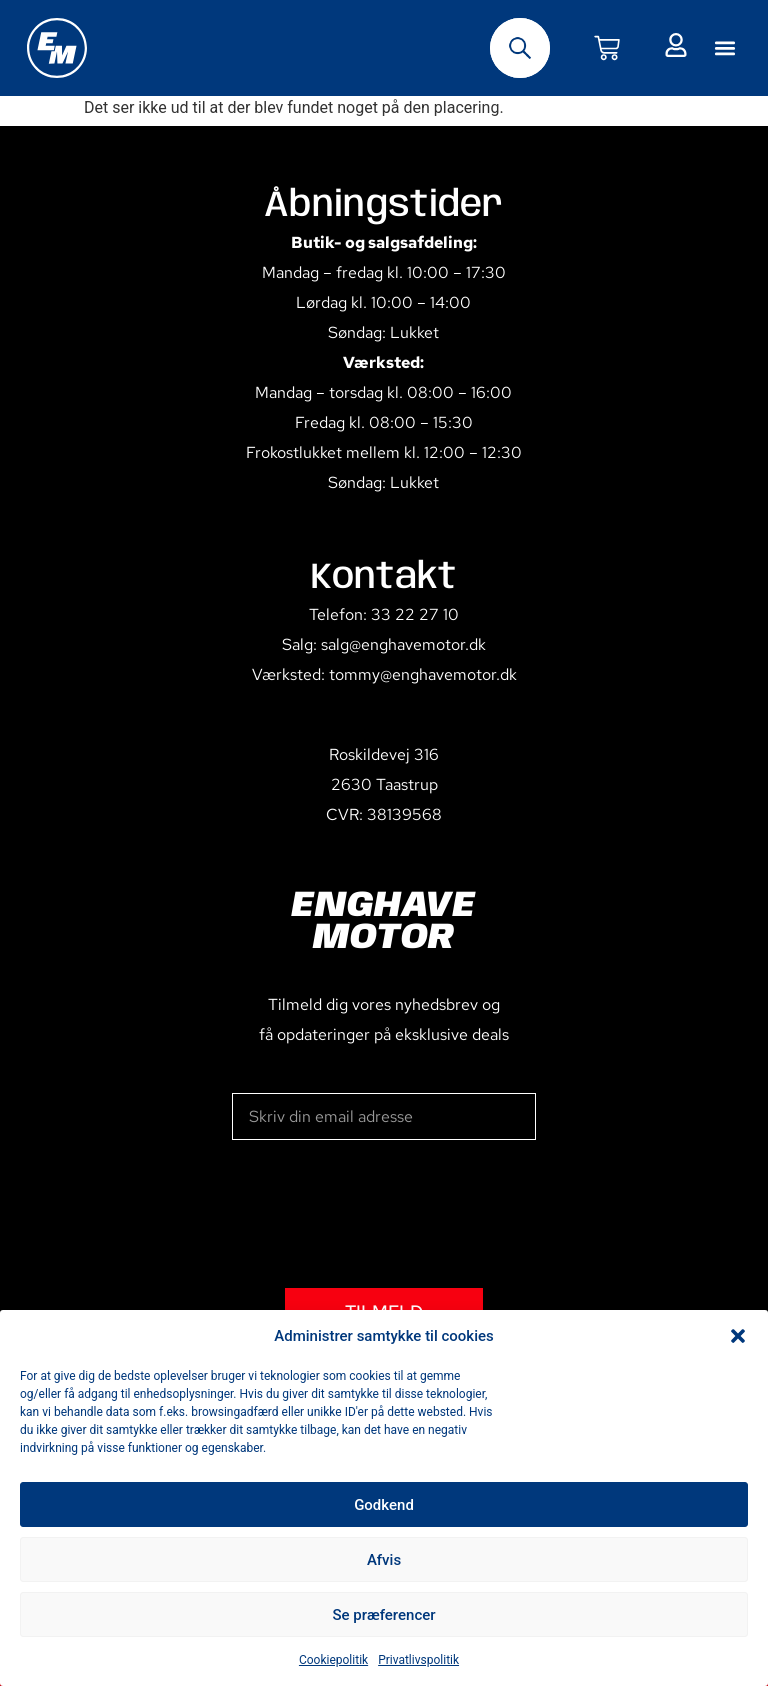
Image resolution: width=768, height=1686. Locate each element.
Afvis (384, 1560)
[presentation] (384, 1214)
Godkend (384, 1505)
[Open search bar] (520, 48)
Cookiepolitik (333, 1660)
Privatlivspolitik (418, 1660)
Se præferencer (383, 1615)
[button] (738, 1336)
